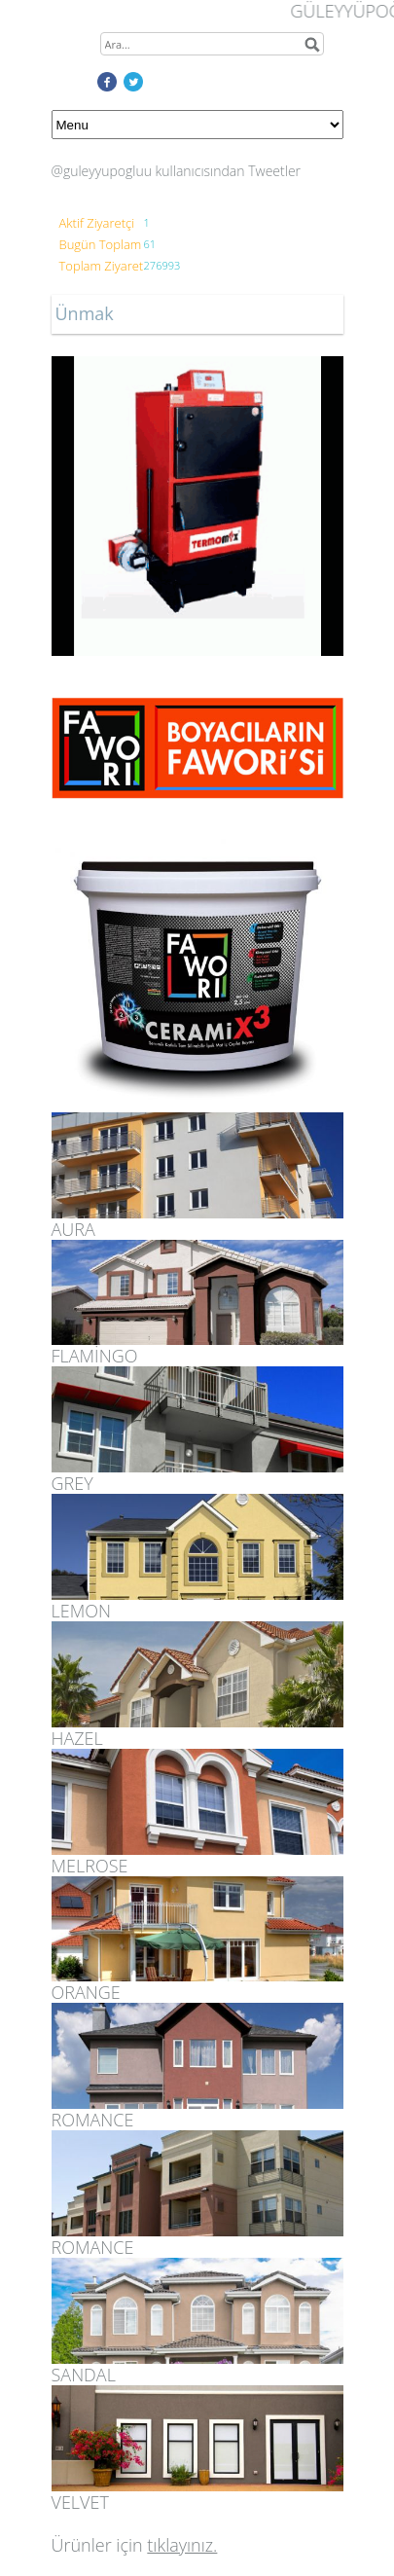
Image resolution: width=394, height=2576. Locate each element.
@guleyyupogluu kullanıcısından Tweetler (177, 171)
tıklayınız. (182, 2545)
